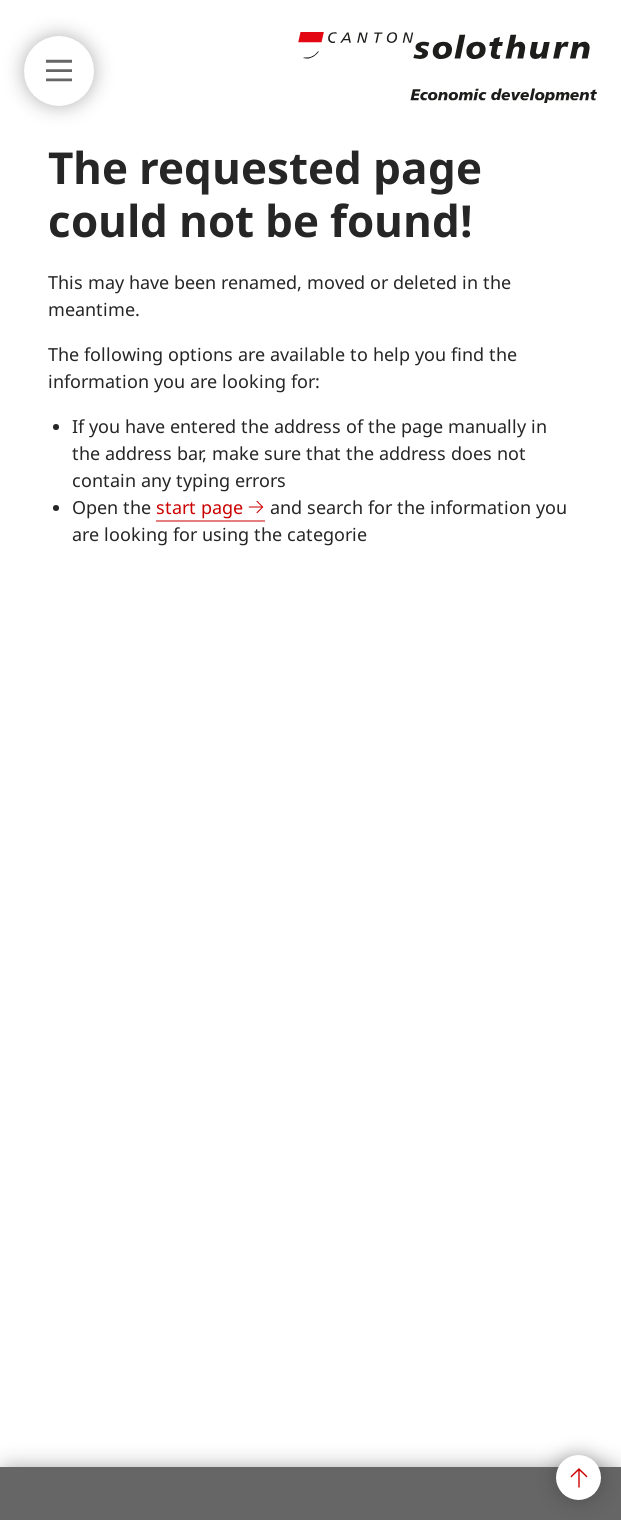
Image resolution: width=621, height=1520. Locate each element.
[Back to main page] (447, 97)
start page (199, 507)
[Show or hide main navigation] (59, 71)
